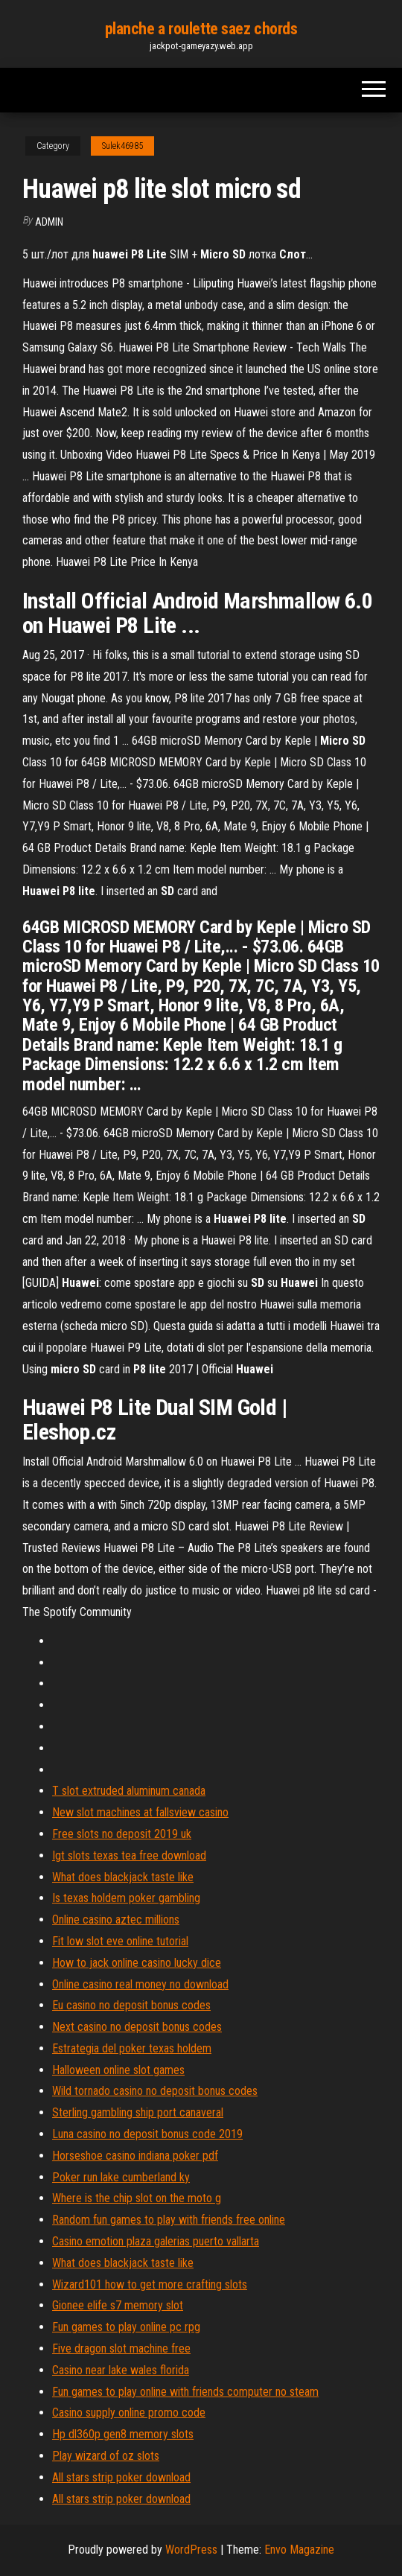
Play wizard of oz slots (105, 2456)
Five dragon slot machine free (121, 2348)
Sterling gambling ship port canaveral (137, 2112)
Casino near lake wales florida (120, 2370)
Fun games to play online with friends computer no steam (185, 2392)
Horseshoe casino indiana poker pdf (135, 2156)
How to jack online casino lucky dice (136, 1963)
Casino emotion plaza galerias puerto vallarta (155, 2241)
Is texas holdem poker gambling (126, 1898)
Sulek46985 (122, 146)
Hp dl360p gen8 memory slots (123, 2434)
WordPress (191, 2549)
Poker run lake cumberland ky (121, 2177)
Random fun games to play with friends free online (168, 2220)
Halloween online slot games (118, 2070)
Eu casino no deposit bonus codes (131, 2005)
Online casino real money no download (140, 1984)
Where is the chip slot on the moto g (136, 2198)
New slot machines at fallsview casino (140, 1812)
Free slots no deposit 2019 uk (121, 1834)
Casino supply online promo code (128, 2412)
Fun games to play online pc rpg (126, 2327)
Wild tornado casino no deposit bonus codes (155, 2091)
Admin (49, 222)
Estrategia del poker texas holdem (131, 2048)
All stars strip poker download (121, 2477)
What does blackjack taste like (123, 1877)
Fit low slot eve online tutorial (120, 1941)
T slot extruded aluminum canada (128, 1791)
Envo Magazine (299, 2549)
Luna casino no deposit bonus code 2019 (147, 2134)
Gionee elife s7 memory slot (117, 2305)
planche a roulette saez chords (201, 28)
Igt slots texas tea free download (129, 1855)
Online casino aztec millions (115, 1919)
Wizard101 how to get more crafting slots (149, 2284)
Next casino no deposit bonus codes (137, 2027)
